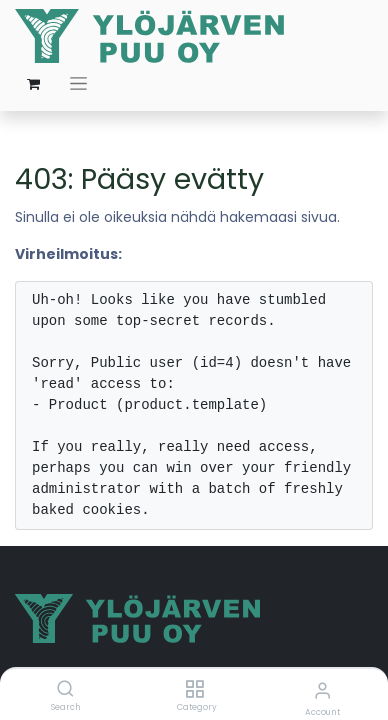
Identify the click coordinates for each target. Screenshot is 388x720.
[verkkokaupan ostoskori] (33, 84)
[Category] (194, 690)
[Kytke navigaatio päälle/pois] (78, 83)
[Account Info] (322, 690)
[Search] (65, 690)
